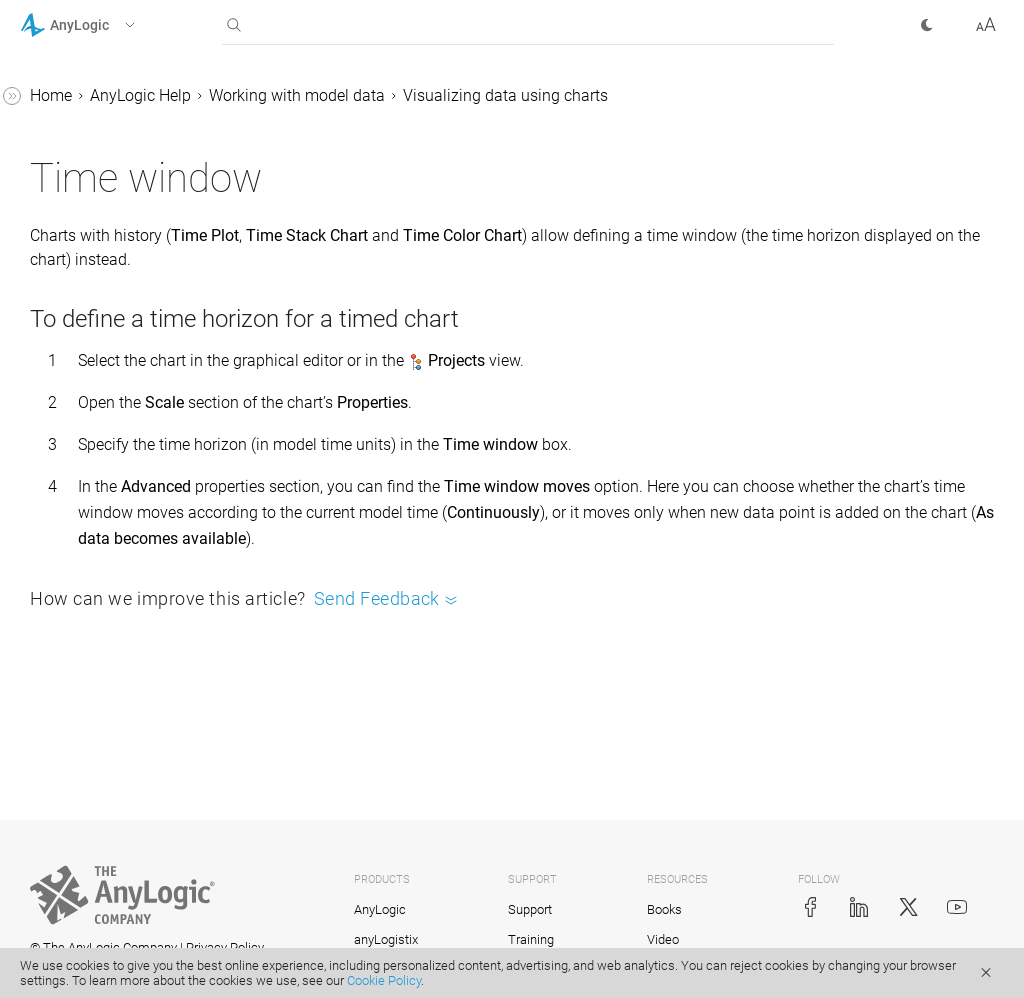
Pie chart (105, 104)
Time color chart (131, 256)
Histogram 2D (122, 332)
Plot (88, 142)
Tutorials (51, 814)
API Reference (68, 928)
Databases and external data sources (157, 649)
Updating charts (130, 598)
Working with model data (597, 95)
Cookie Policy (384, 980)
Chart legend (118, 522)
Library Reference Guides (107, 852)
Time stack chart (133, 218)
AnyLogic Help (440, 95)
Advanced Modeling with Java (126, 890)
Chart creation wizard (149, 370)
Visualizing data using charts (805, 95)
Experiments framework (121, 700)
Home (351, 95)
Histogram (111, 294)
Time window (121, 446)
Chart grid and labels (147, 560)
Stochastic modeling (110, 738)
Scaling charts (124, 484)
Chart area (110, 408)
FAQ (52, 776)
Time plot (107, 180)
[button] (103, 25)
